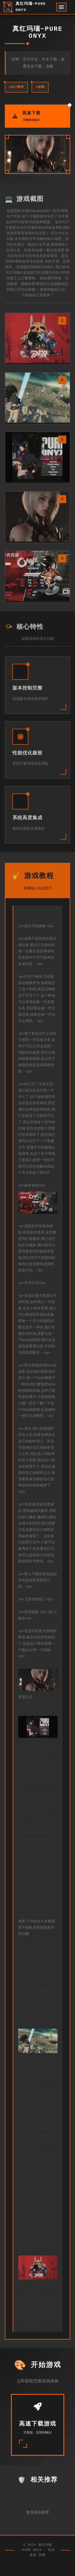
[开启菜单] (61, 7)
